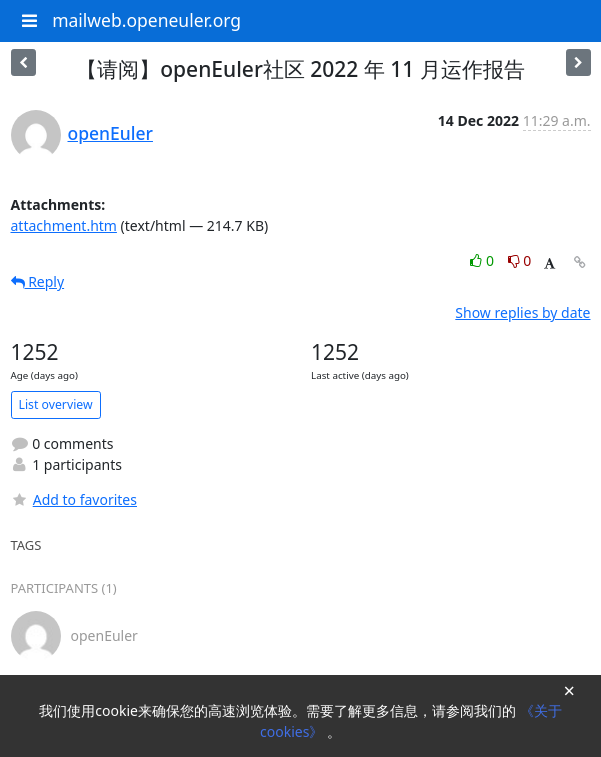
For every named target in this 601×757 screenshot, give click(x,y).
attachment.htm (64, 225)
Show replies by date (522, 312)
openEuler (110, 133)
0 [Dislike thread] (520, 260)
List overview (56, 404)
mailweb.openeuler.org (146, 20)
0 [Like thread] (483, 260)
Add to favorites (74, 499)
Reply (38, 281)
